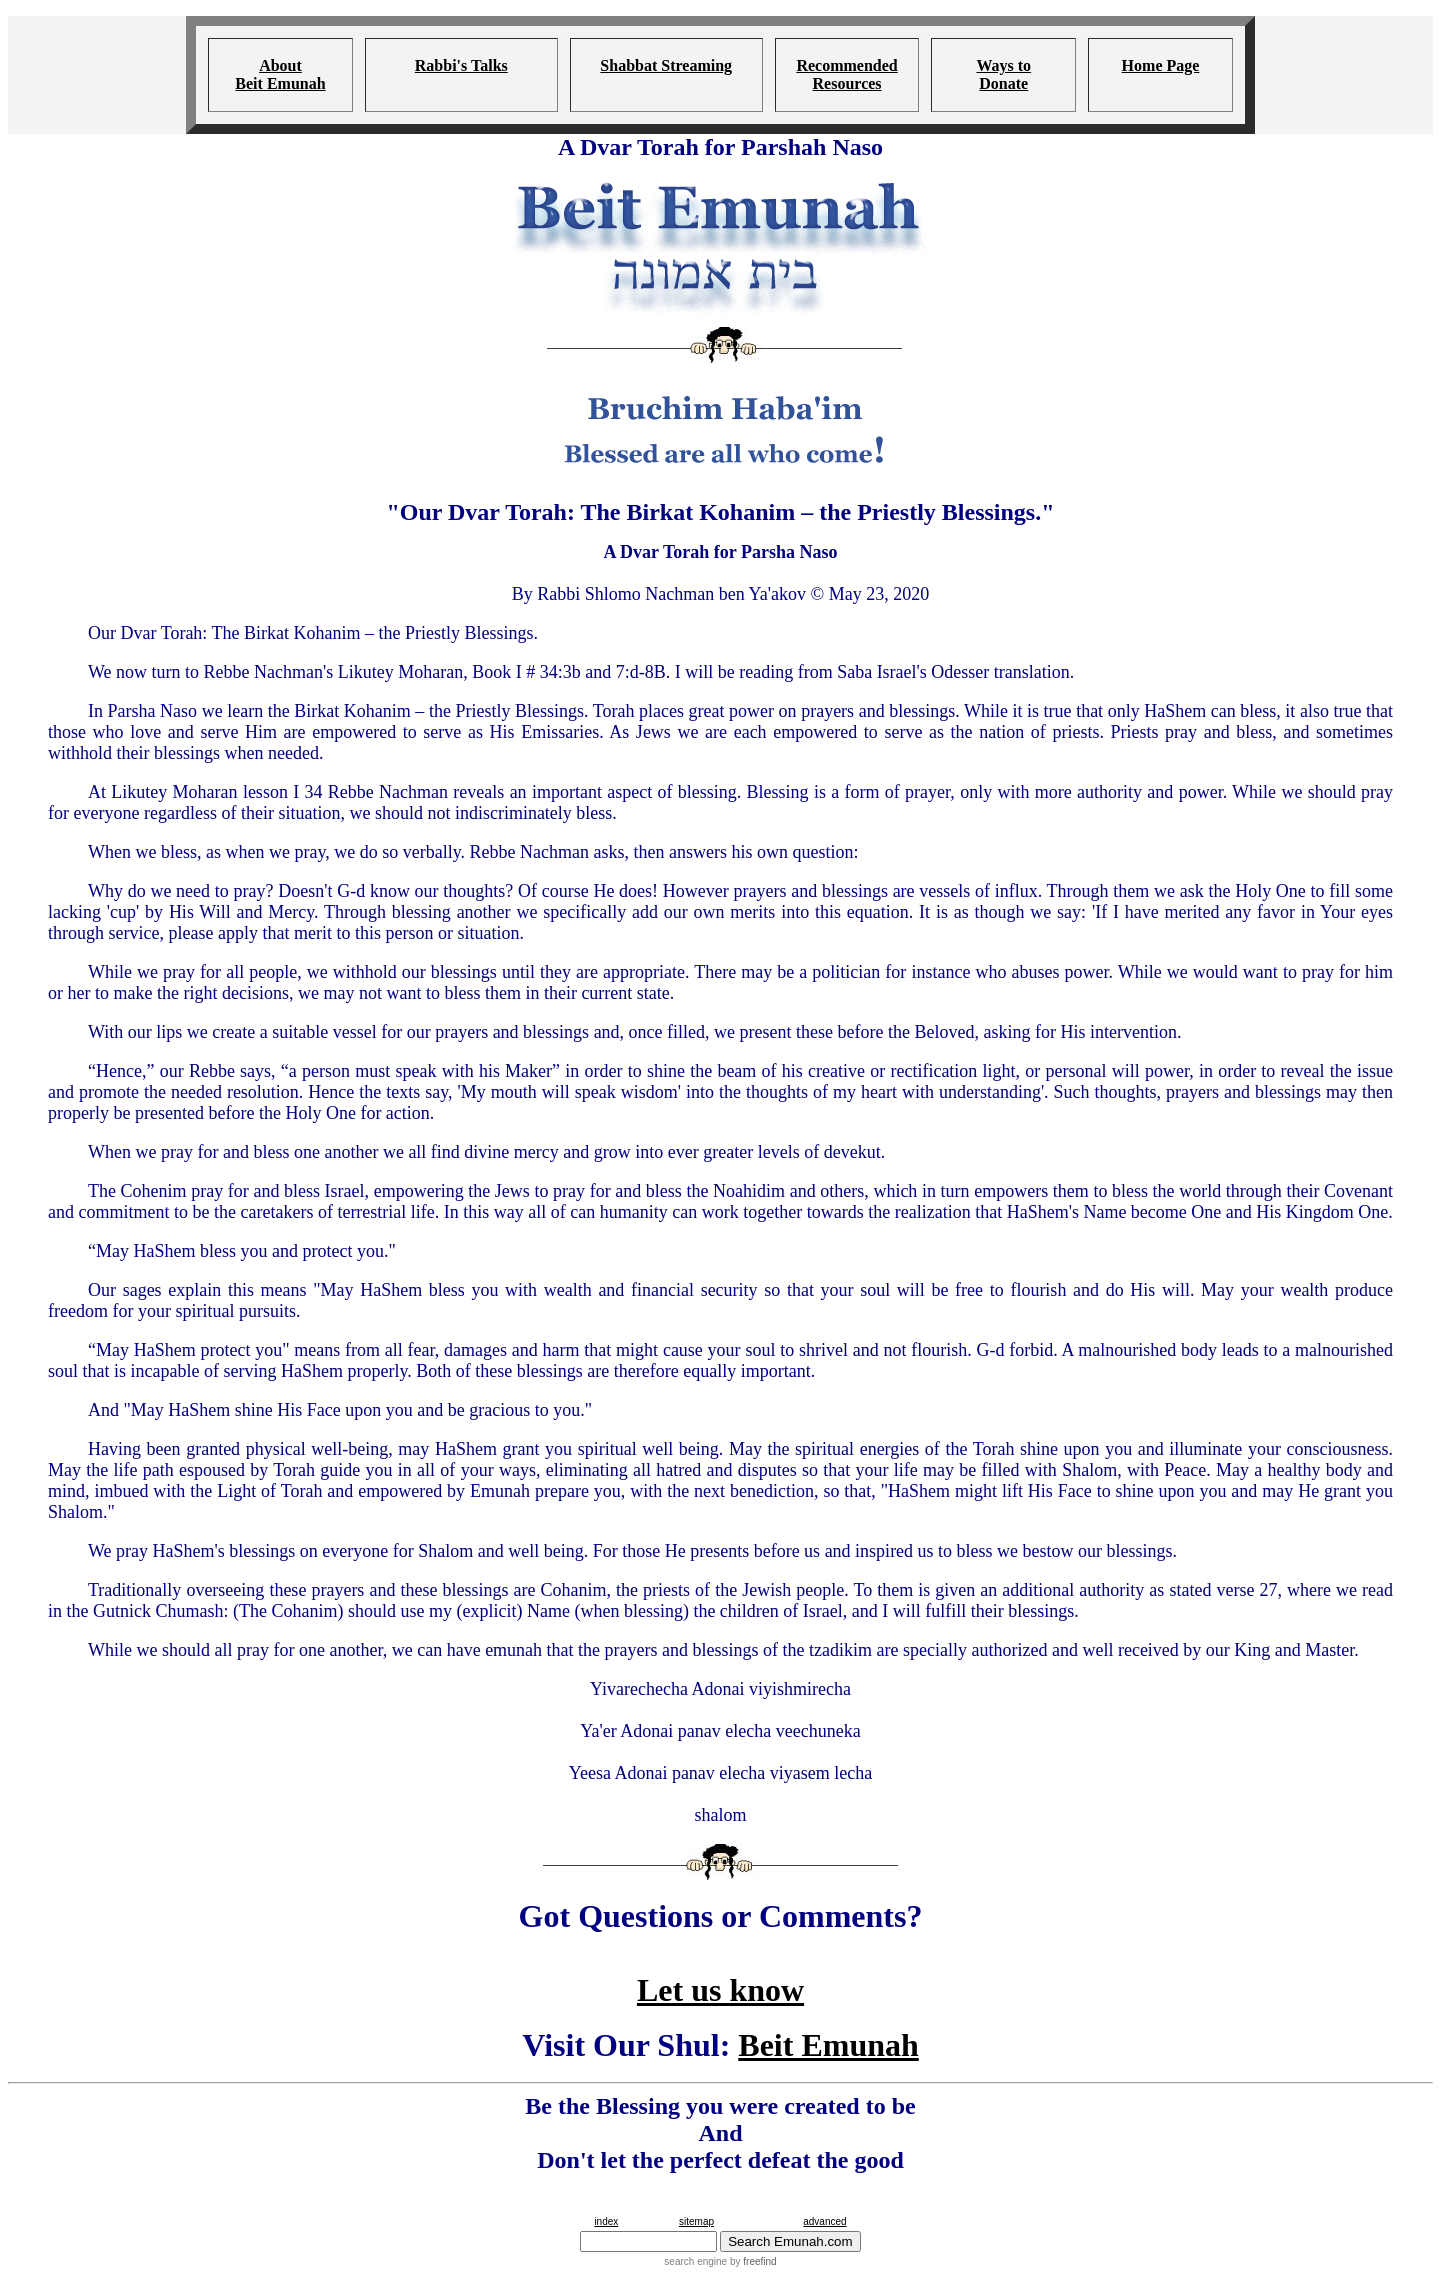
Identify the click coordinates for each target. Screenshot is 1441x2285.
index (606, 2221)
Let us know (720, 1990)
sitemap (696, 2221)
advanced (824, 2221)
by (751, 2261)
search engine (695, 2261)
